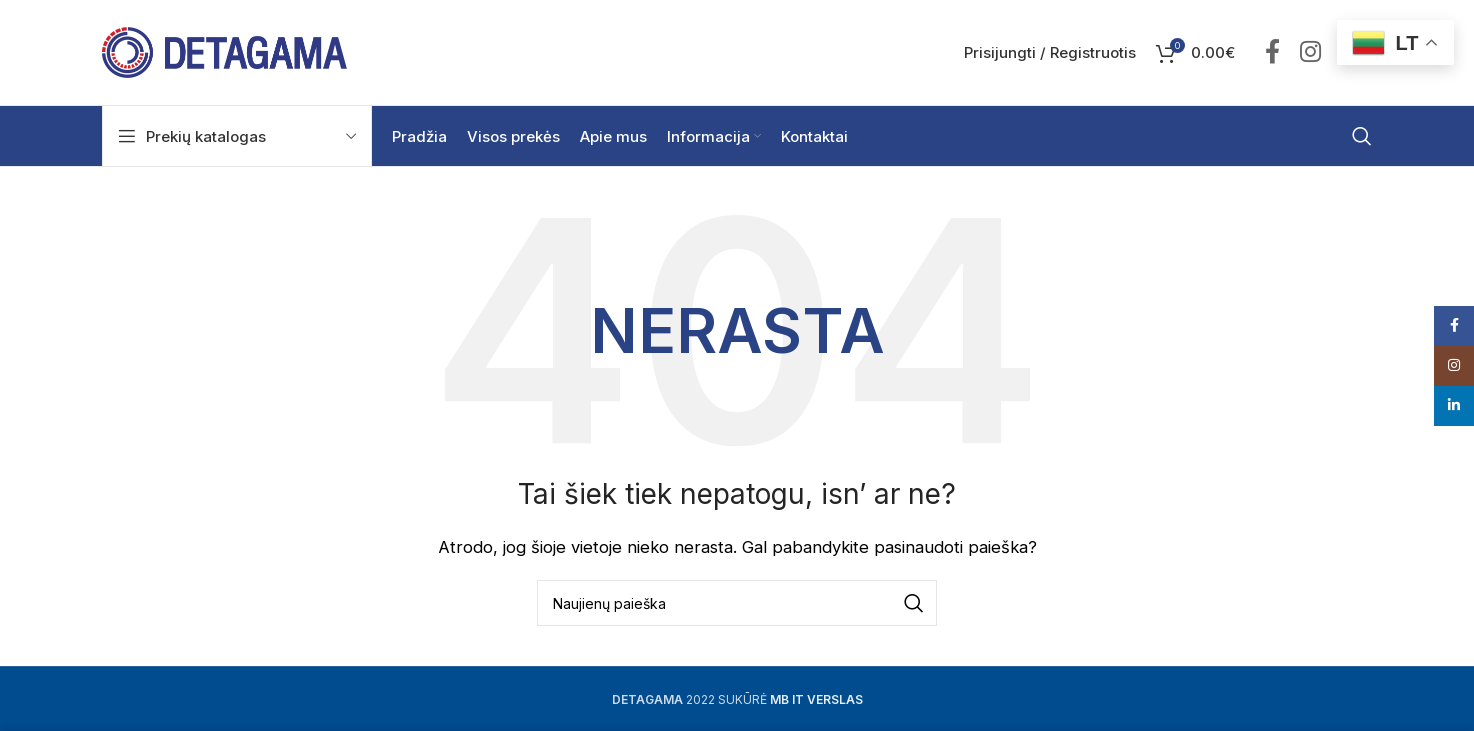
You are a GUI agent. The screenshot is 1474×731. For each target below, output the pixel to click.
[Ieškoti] (1362, 136)
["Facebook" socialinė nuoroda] (1272, 53)
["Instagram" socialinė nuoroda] (1310, 53)
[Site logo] (224, 51)
